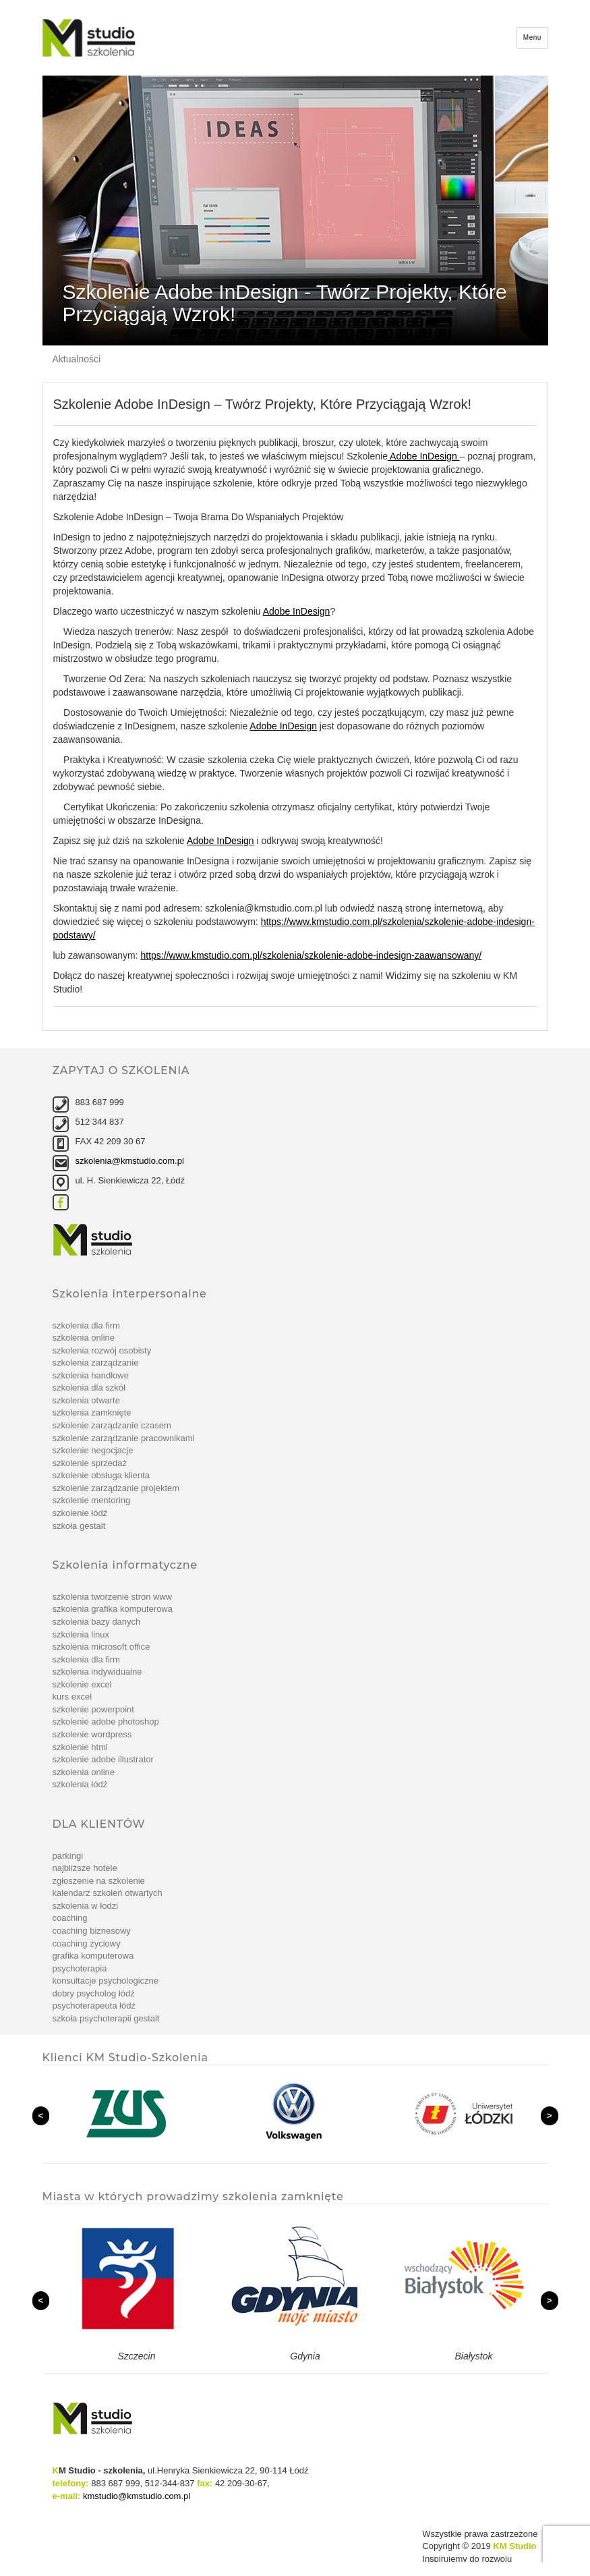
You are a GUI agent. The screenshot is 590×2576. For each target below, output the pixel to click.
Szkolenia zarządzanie (96, 1362)
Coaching (70, 1918)
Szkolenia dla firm (86, 1325)
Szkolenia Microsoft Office (101, 1647)
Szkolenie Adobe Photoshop (106, 1721)
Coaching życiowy (87, 1943)
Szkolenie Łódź (80, 1513)
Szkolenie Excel (82, 1684)
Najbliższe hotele (85, 1868)
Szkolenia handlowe (91, 1375)
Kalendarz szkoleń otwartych (108, 1893)
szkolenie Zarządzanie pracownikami (124, 1438)
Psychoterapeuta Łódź (94, 2005)
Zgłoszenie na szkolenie (99, 1881)
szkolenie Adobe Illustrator (103, 1759)
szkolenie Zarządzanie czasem (112, 1425)
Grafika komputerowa (93, 1956)
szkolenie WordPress (92, 1734)
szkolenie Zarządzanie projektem (116, 1488)
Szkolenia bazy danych (97, 1622)
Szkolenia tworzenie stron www (113, 1597)
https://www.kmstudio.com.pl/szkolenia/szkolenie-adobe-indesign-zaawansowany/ (310, 955)
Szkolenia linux (81, 1634)
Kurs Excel (72, 1696)
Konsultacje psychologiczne (106, 1981)
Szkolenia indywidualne (97, 1672)
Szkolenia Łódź (80, 1784)
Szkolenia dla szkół (89, 1387)
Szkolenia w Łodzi (86, 1906)
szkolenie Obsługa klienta (101, 1475)
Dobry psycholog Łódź (94, 1993)
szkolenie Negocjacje (93, 1450)
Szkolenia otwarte (86, 1400)
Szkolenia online (84, 1338)
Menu (532, 37)
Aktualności (77, 359)
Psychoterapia (80, 1968)
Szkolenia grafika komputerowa (113, 1609)
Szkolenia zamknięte (92, 1412)
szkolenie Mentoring (92, 1500)
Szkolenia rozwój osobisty (102, 1350)
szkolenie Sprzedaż (90, 1463)
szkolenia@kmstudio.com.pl (130, 1161)
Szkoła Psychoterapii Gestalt (106, 2018)
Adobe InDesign (424, 456)
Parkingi (68, 1856)
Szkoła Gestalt (79, 1526)
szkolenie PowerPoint (93, 1709)
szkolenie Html (80, 1747)
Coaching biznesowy (92, 1931)
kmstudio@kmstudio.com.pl (136, 2496)
